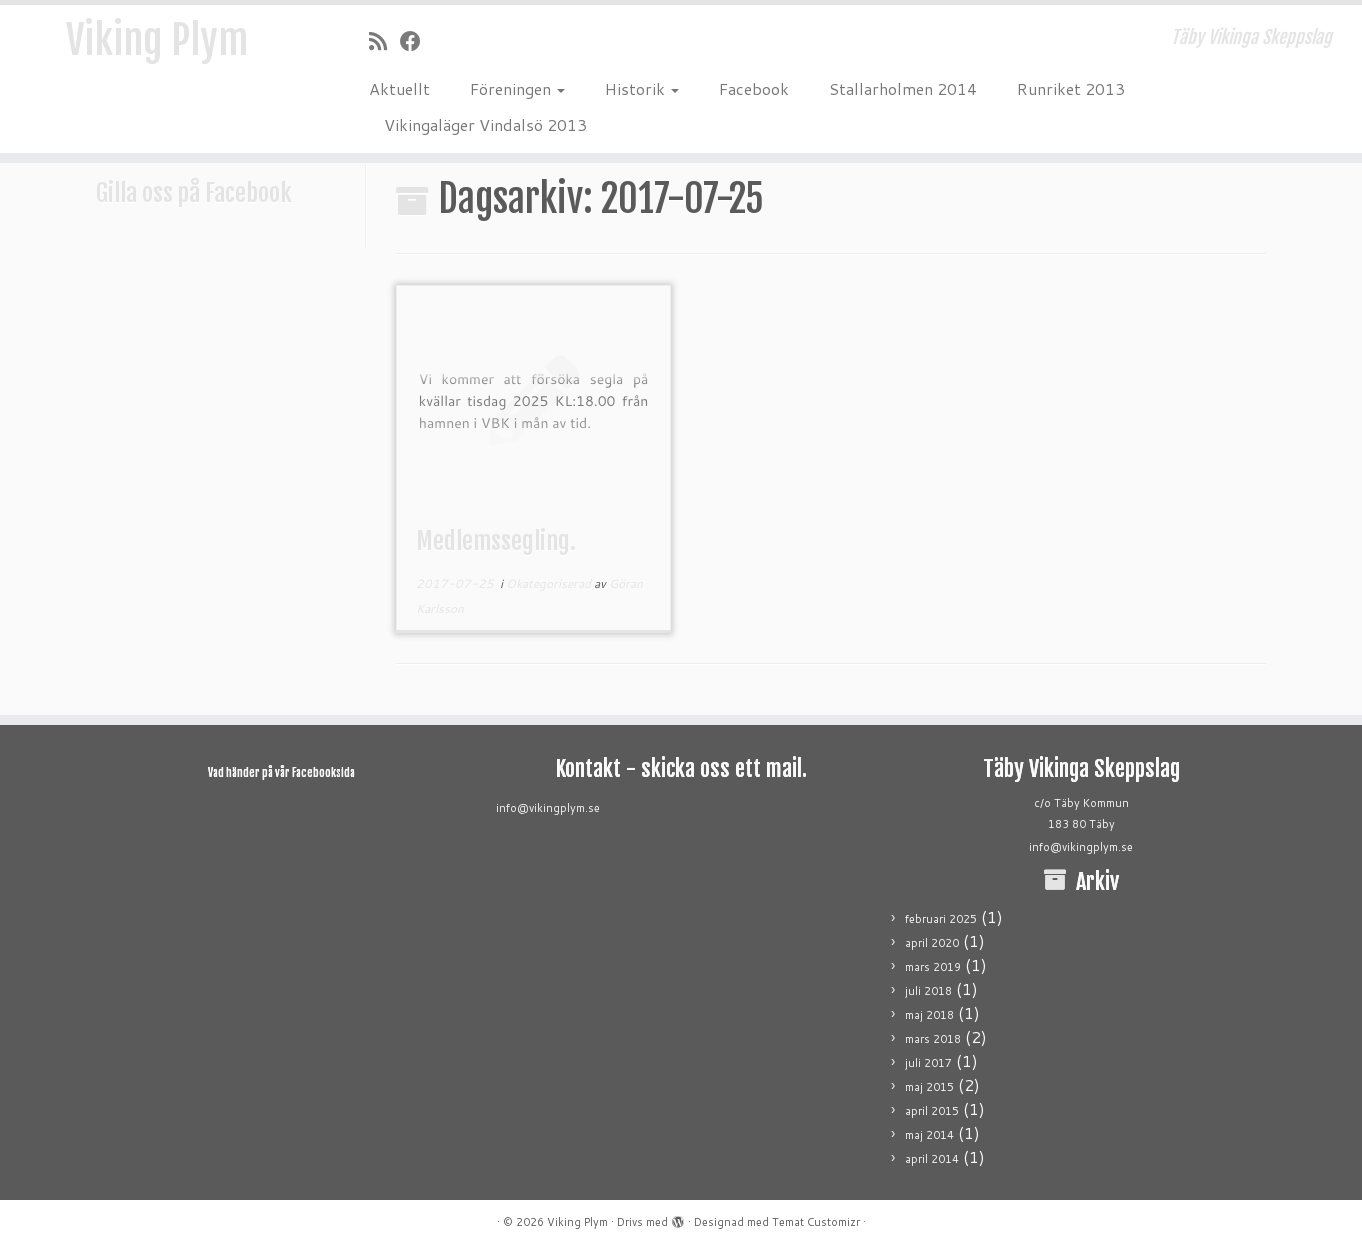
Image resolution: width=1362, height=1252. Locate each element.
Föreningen (517, 88)
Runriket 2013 (1071, 88)
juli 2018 (928, 991)
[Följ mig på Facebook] (417, 41)
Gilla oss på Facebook (194, 193)
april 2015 (932, 1111)
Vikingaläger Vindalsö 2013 (485, 124)
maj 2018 (929, 1015)
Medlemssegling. (496, 541)
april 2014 (932, 1159)
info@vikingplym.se (548, 808)
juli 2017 (928, 1063)
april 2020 (932, 943)
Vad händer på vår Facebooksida (281, 773)
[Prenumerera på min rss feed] (384, 41)
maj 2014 (929, 1135)
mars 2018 (933, 1039)
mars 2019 (933, 967)
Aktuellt (399, 88)
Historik (642, 88)
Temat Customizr (816, 1222)
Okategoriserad (550, 583)
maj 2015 (929, 1087)
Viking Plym (157, 40)
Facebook (754, 88)
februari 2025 (941, 919)
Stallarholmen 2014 (903, 88)
